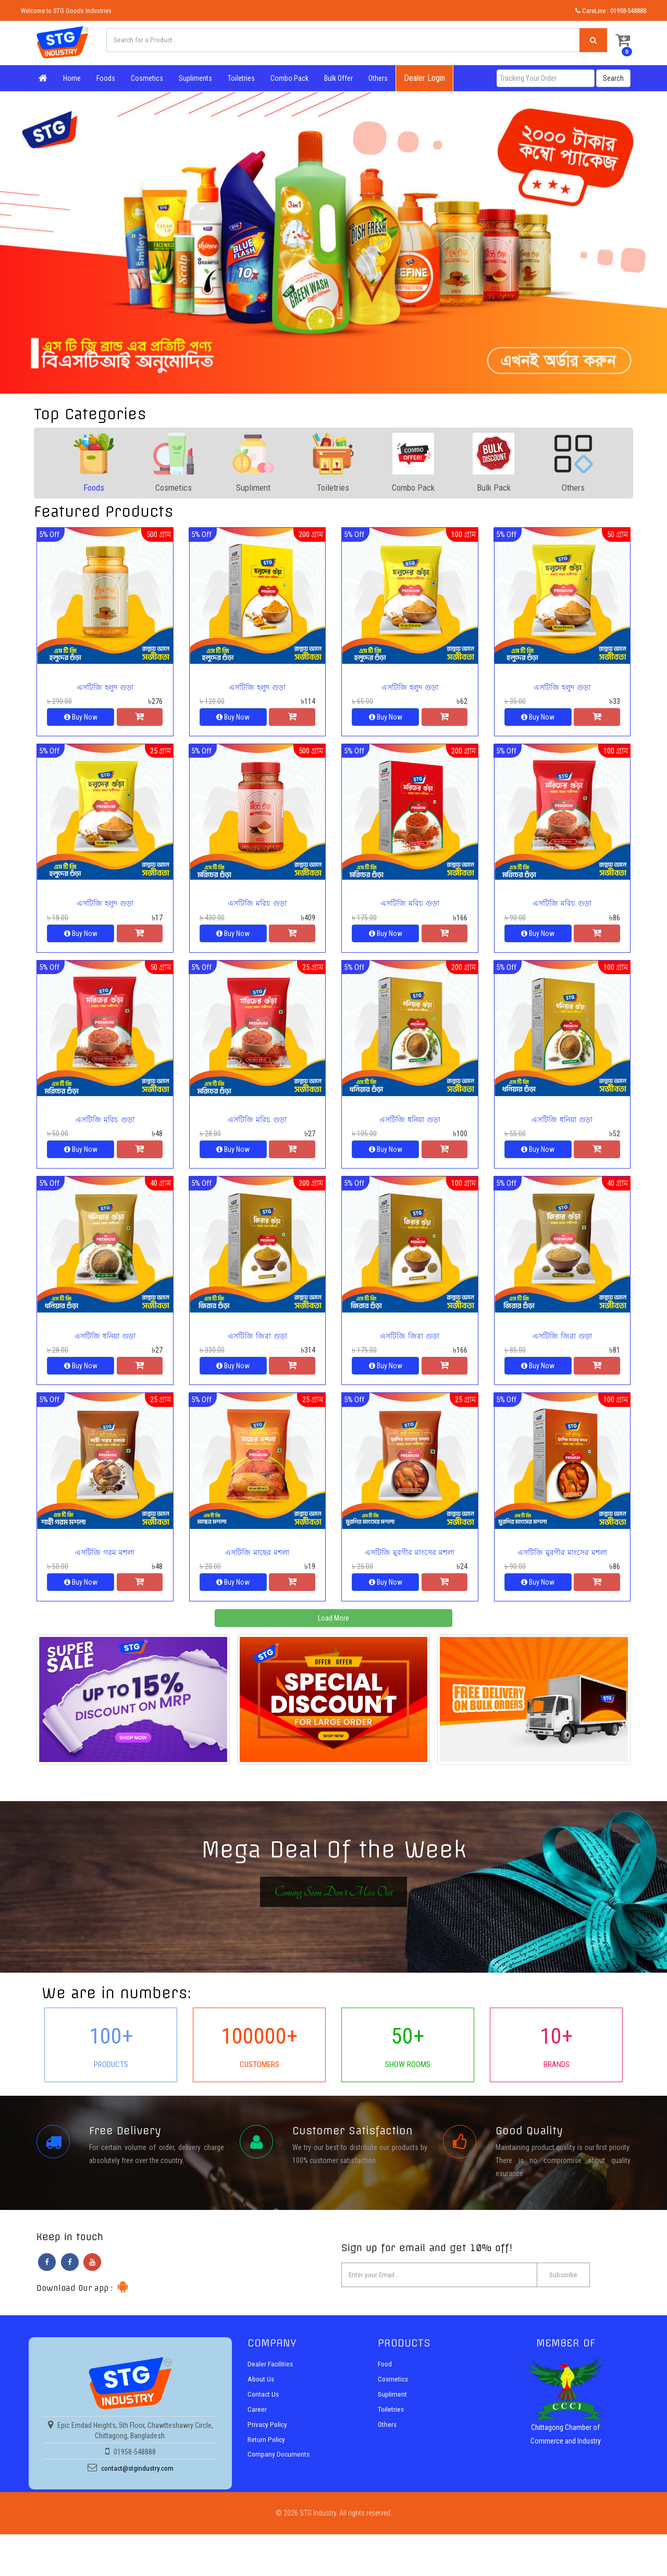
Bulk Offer (336, 78)
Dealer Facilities (271, 2383)
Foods (103, 78)
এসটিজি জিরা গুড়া (257, 1343)
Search (613, 78)
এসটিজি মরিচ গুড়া (257, 906)
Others (376, 78)
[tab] (94, 463)
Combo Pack (287, 78)
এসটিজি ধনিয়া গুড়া (409, 1124)
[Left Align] (591, 41)
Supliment (392, 2413)
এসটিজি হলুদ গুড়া (105, 688)
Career (257, 2428)
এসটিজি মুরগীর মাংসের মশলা (409, 1561)
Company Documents (280, 2472)
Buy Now (80, 718)
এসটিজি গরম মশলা (104, 1561)
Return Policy (267, 2457)
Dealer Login (422, 78)
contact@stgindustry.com (137, 2487)
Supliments (193, 78)
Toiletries (239, 78)
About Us (261, 2398)
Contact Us (264, 2413)
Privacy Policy (268, 2442)
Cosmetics (145, 78)
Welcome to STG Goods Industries (66, 11)
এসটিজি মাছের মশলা (257, 1561)
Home (70, 78)
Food (385, 2383)
